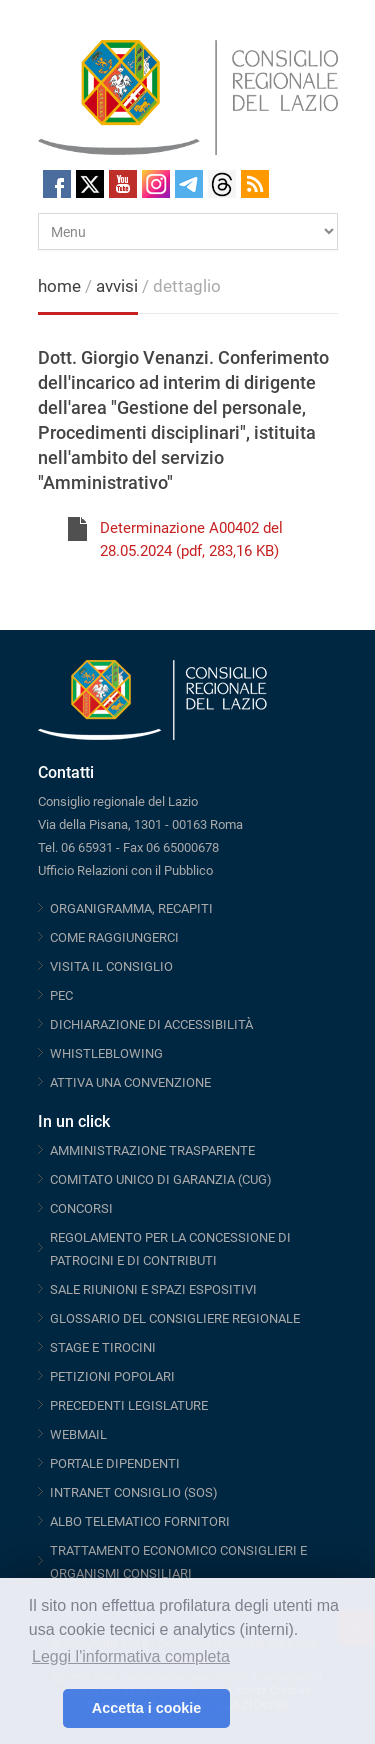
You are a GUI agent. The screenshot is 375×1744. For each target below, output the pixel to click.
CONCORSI (81, 1208)
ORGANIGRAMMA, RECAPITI (131, 908)
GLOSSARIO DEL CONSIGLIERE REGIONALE (175, 1318)
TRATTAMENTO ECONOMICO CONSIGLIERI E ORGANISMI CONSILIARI (178, 1562)
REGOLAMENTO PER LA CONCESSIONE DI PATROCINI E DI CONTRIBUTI (170, 1249)
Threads (222, 184)
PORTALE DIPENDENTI (115, 1463)
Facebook (57, 184)
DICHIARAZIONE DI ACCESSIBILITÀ (151, 1024)
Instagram (156, 184)
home (59, 286)
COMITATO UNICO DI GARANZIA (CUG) (161, 1179)
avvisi (117, 286)
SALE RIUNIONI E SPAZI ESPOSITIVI (153, 1289)
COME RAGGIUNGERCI (114, 937)
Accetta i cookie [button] (147, 1708)
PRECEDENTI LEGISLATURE (129, 1405)
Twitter (90, 184)
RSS (255, 184)
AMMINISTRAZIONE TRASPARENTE (152, 1150)
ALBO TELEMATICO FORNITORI (140, 1521)
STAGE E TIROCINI (103, 1347)
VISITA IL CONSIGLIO (111, 966)
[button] (42, 1709)
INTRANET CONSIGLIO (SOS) (134, 1492)
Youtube (123, 184)
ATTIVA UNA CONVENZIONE (130, 1082)
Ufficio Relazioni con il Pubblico (125, 870)
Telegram (189, 184)
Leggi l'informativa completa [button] (131, 1656)
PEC (61, 995)
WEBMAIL (78, 1434)
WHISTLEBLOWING (106, 1053)
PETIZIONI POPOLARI (112, 1376)
